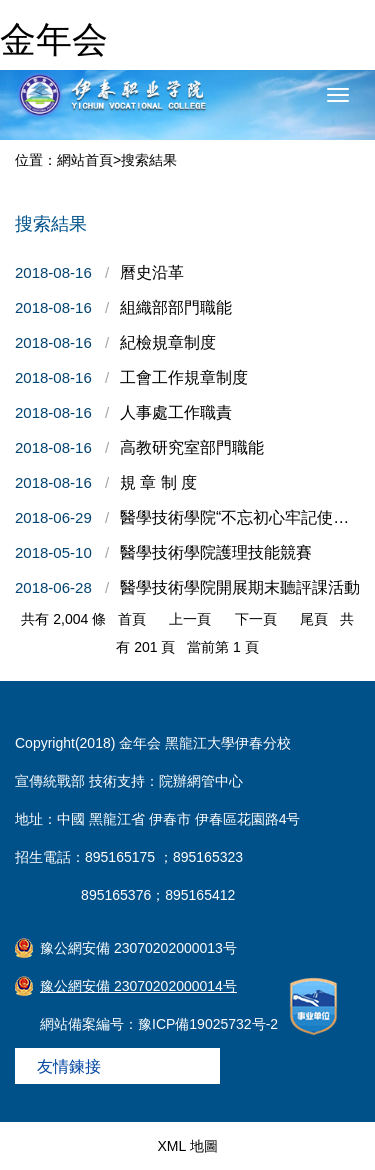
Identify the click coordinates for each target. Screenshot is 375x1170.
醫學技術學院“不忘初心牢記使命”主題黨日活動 (240, 517)
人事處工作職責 (176, 412)
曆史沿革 (152, 272)
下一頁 (256, 619)
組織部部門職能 (176, 307)
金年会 (54, 39)
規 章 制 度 (158, 482)
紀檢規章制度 (168, 342)
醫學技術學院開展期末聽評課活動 (240, 587)
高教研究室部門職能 (192, 447)
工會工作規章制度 (184, 377)
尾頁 (314, 619)
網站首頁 (85, 160)
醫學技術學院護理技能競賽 (216, 552)
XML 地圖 (187, 1146)
